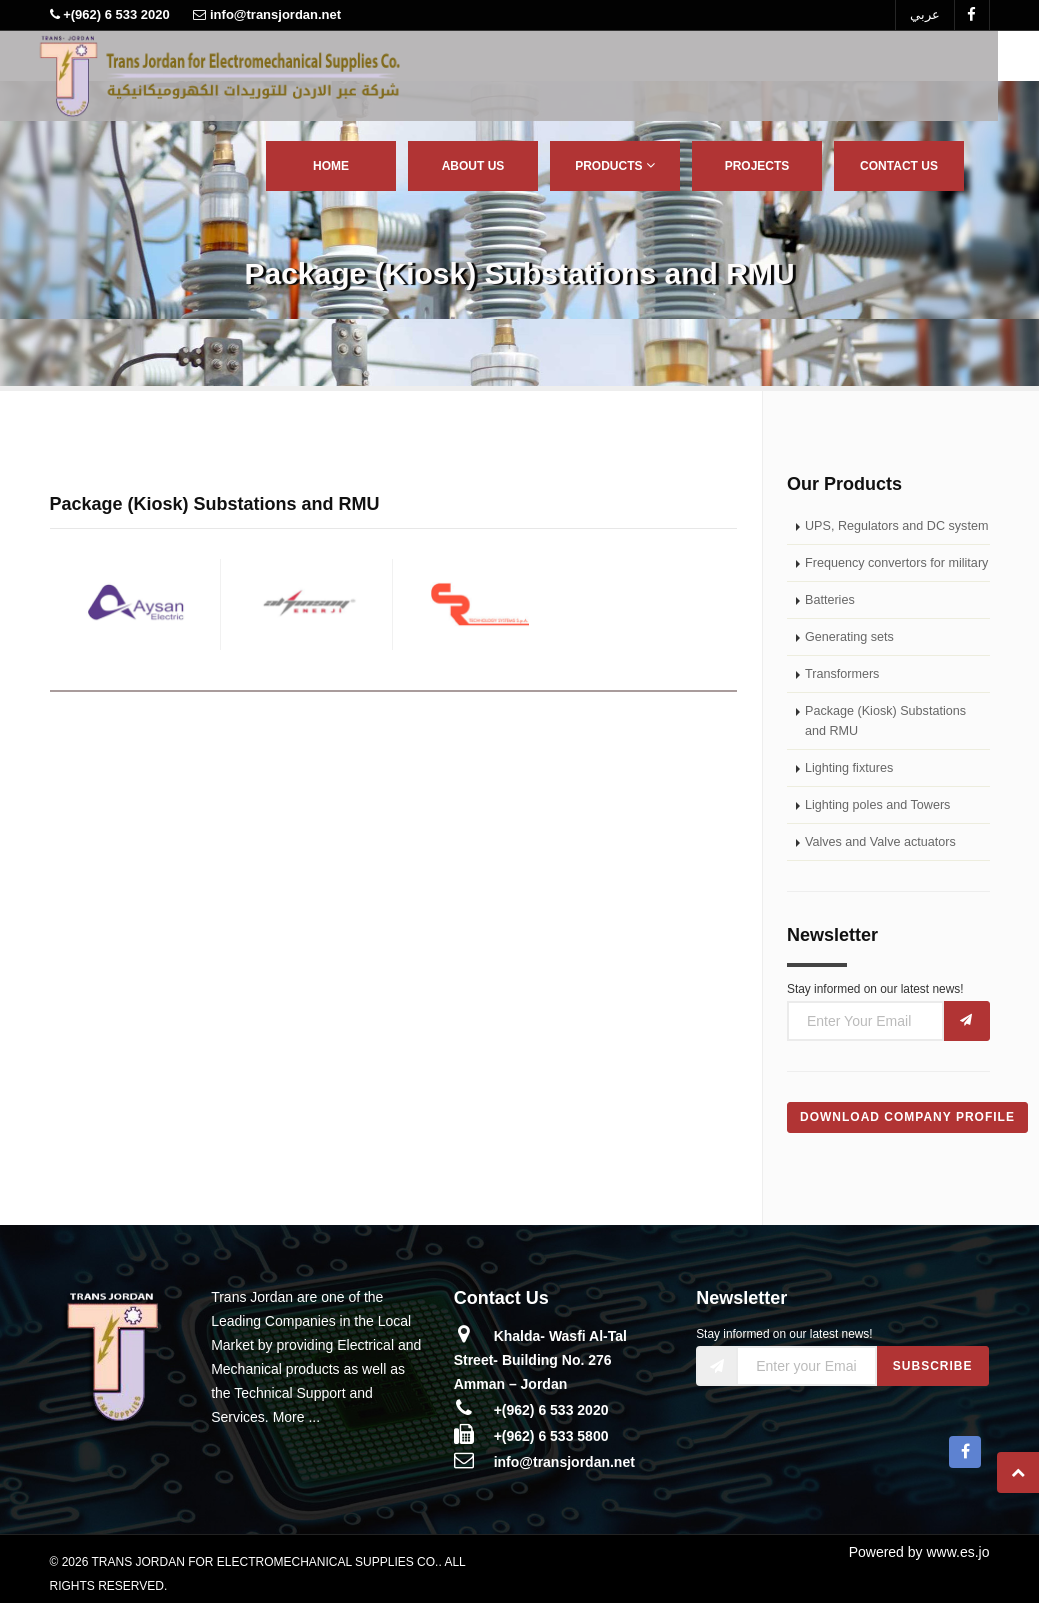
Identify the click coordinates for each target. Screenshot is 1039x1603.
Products (615, 165)
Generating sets (849, 637)
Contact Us (899, 166)
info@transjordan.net (564, 1462)
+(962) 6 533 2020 (551, 1410)
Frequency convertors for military (896, 563)
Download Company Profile (907, 1117)
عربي (925, 14)
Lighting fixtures (849, 768)
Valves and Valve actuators (880, 842)
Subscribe (933, 1366)
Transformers (842, 674)
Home (331, 166)
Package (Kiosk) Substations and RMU (885, 721)
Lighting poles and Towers (877, 805)
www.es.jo (957, 1552)
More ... (296, 1417)
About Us (473, 166)
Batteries (830, 600)
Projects (757, 166)
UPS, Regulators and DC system (896, 526)
